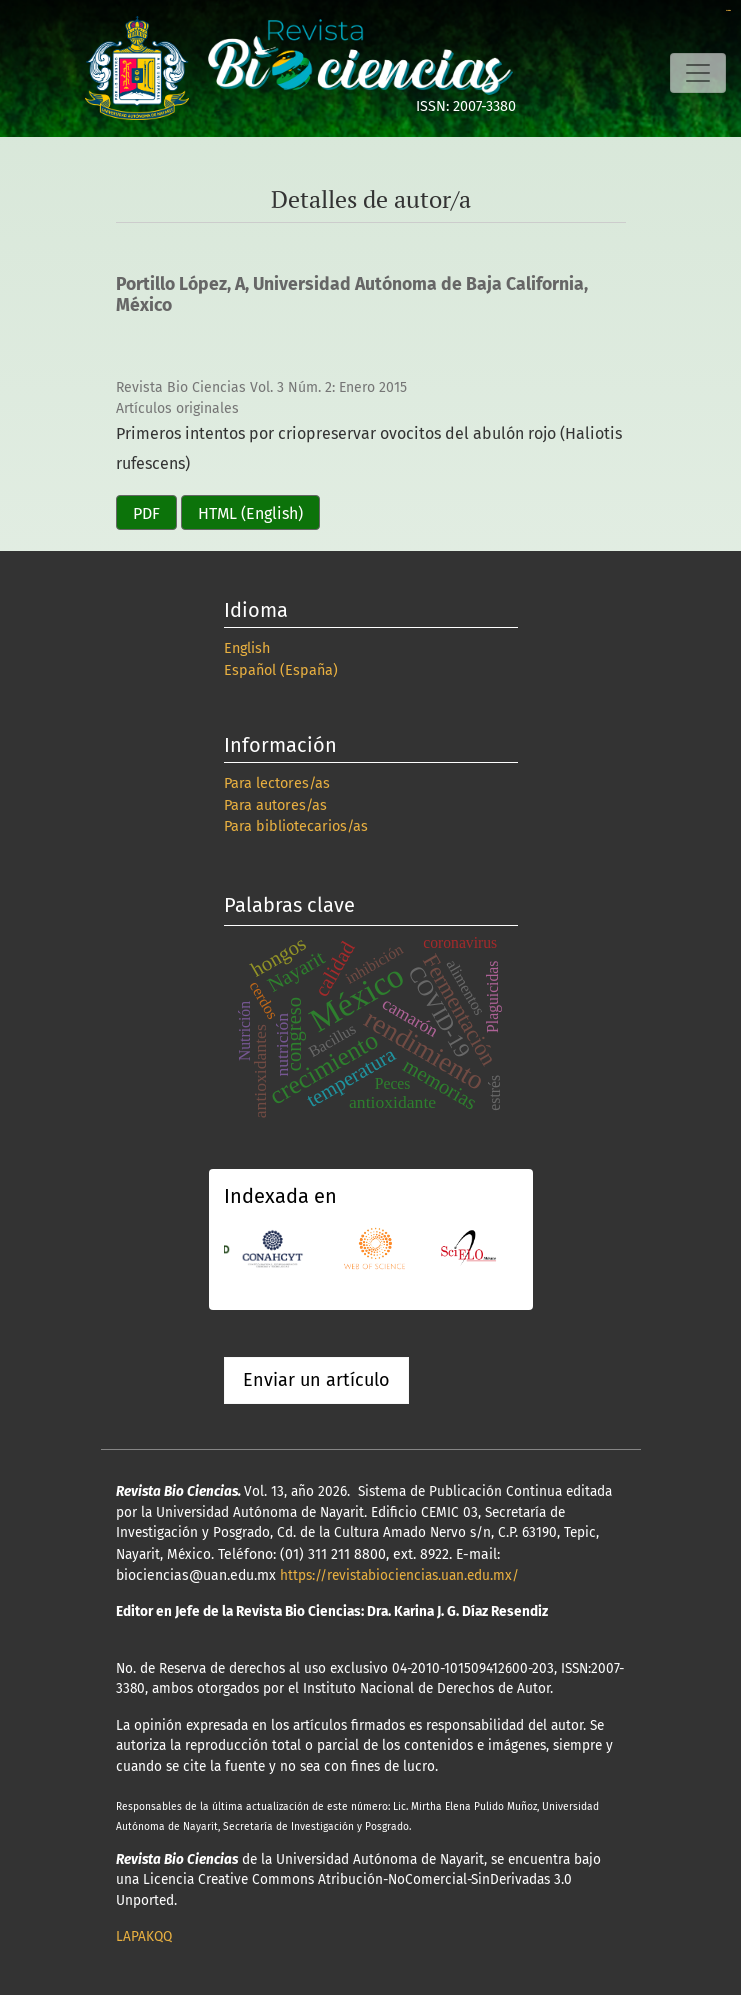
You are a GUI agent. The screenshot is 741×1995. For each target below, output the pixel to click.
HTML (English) (250, 513)
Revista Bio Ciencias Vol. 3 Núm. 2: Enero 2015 (261, 387)
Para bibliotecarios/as (296, 826)
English (247, 648)
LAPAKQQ (144, 1936)
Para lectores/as (277, 783)
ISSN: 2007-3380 (466, 106)
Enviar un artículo (316, 1380)
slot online (728, 10)
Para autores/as (275, 805)
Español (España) (281, 670)
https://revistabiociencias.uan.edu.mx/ (399, 1575)
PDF (146, 513)
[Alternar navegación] (698, 73)
